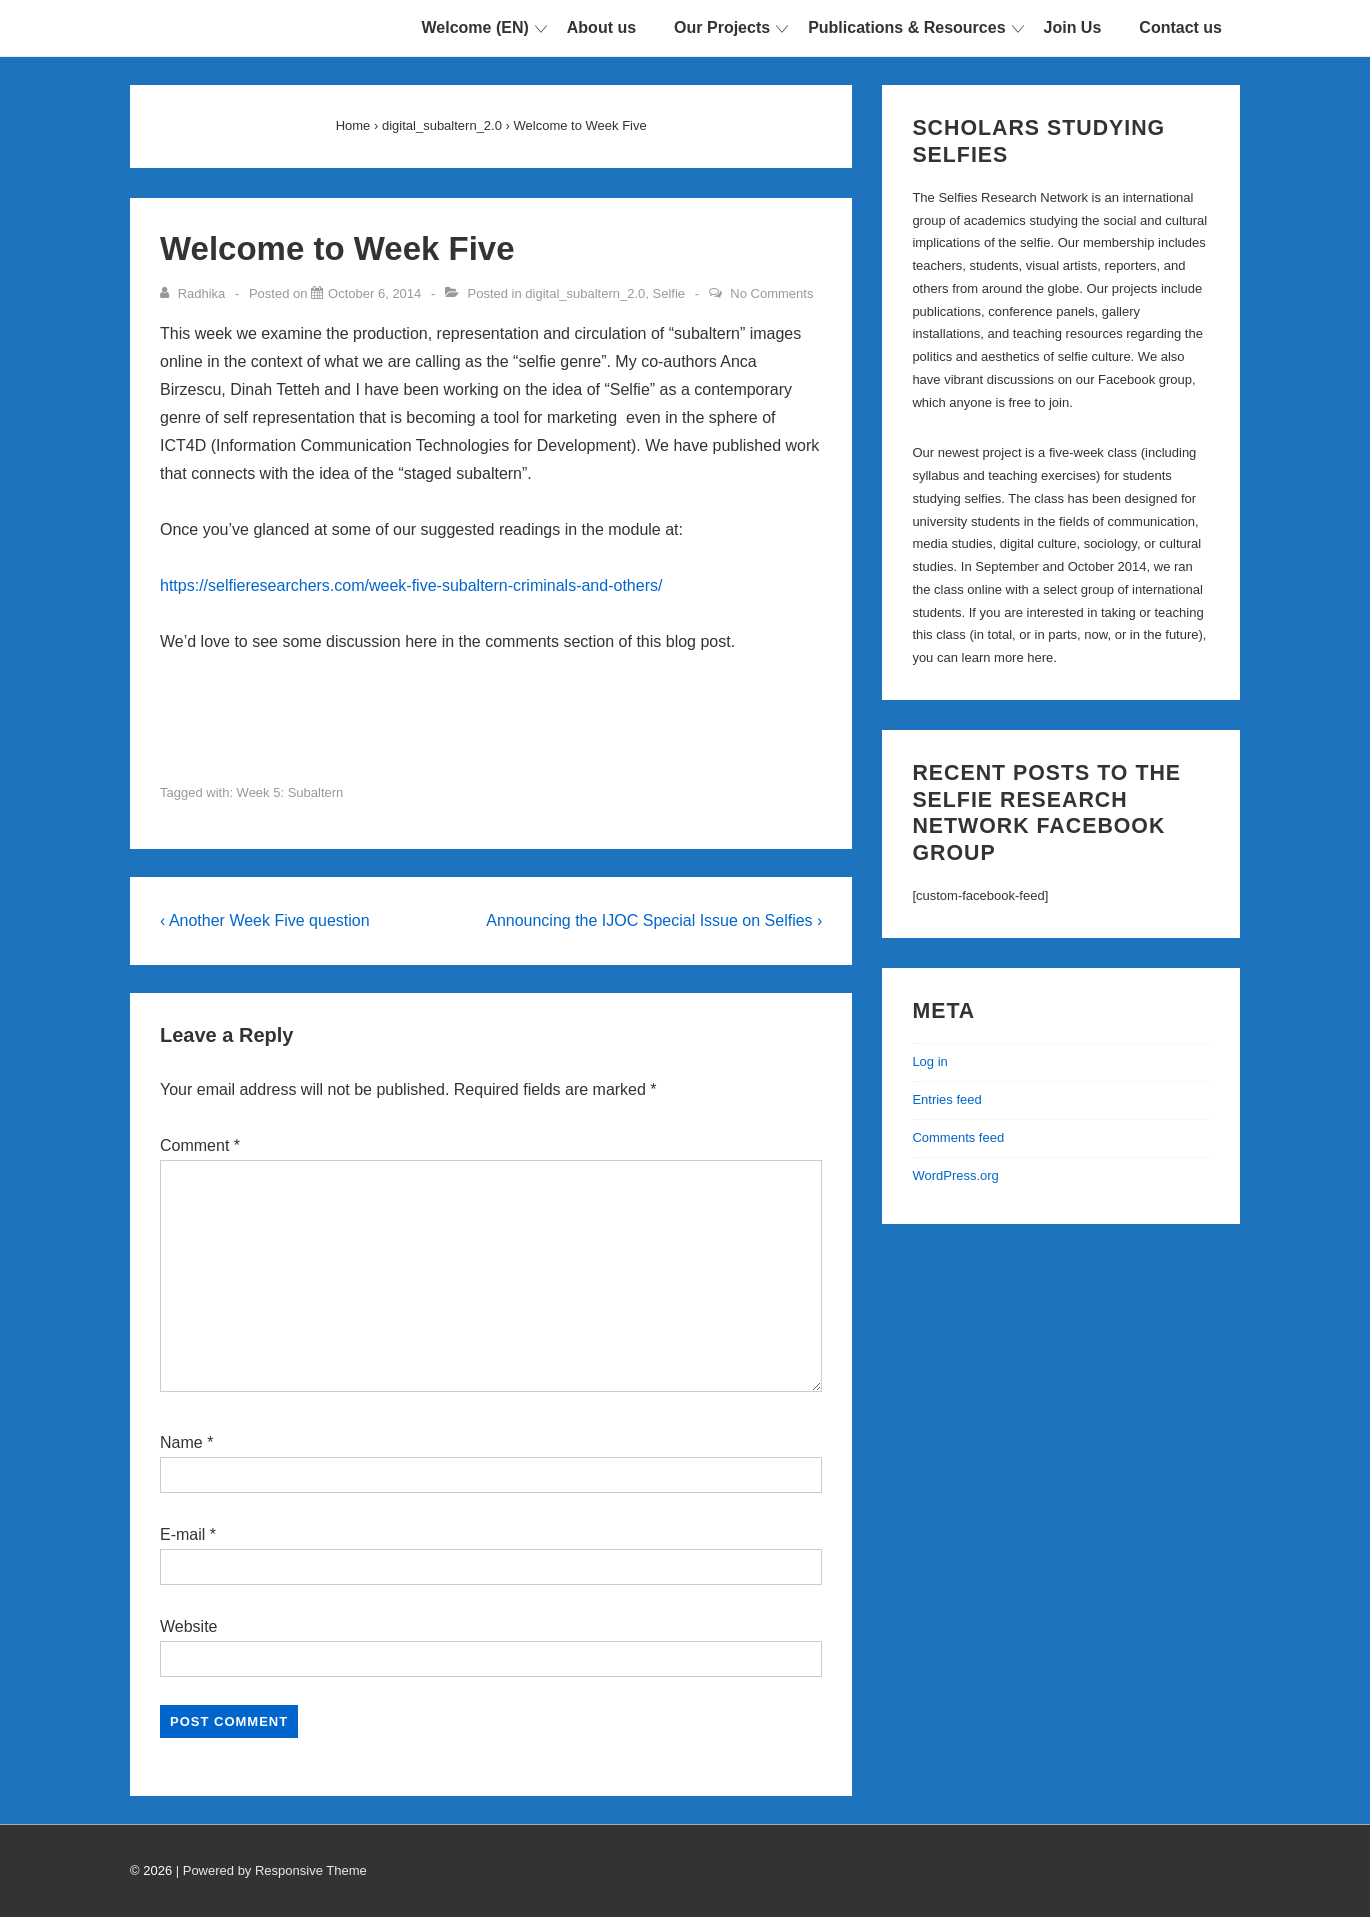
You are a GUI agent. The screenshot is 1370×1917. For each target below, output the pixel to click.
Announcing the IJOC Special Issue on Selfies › (654, 920)
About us (601, 27)
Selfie (669, 293)
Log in (929, 1061)
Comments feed (958, 1137)
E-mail (182, 1534)
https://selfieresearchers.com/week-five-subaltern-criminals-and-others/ (411, 585)
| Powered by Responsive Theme (271, 1870)
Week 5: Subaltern (290, 792)
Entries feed (946, 1099)
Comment (200, 1145)
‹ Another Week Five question (265, 920)
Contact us (1180, 27)
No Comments (771, 293)
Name (181, 1442)
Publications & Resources (906, 27)
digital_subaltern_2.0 (585, 293)
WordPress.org (955, 1175)
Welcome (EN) (475, 27)
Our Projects (722, 27)
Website (189, 1626)
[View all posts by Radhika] (194, 293)
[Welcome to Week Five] (374, 293)
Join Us (1073, 27)
